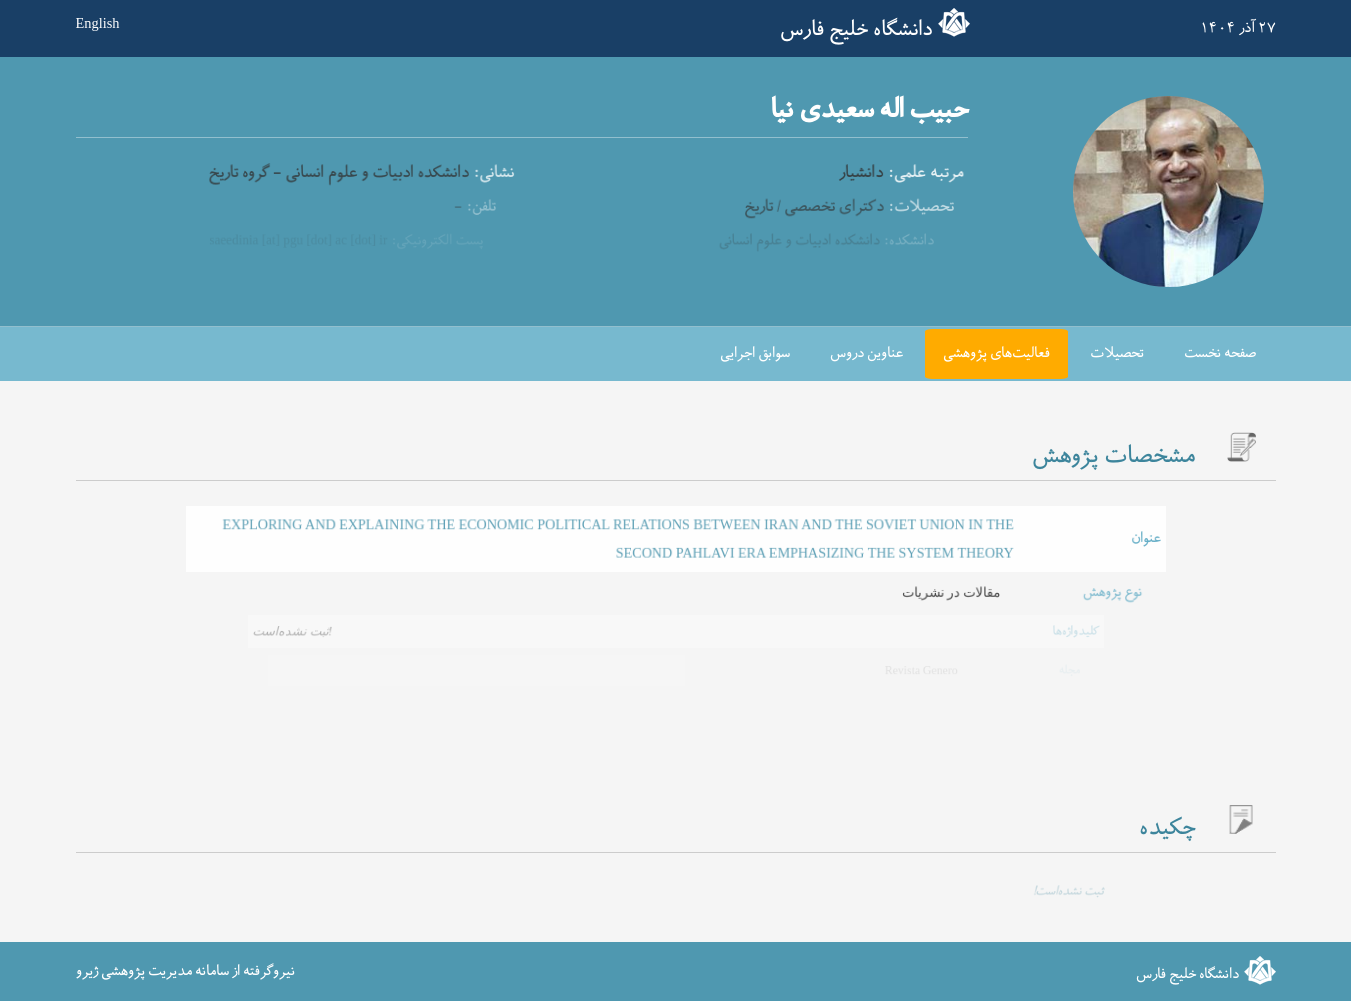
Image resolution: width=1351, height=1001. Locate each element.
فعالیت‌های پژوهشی (996, 353)
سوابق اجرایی (755, 353)
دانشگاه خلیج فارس (856, 30)
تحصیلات (1117, 353)
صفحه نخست (1220, 353)
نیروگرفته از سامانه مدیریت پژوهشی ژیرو (185, 970)
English (98, 23)
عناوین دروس (866, 353)
